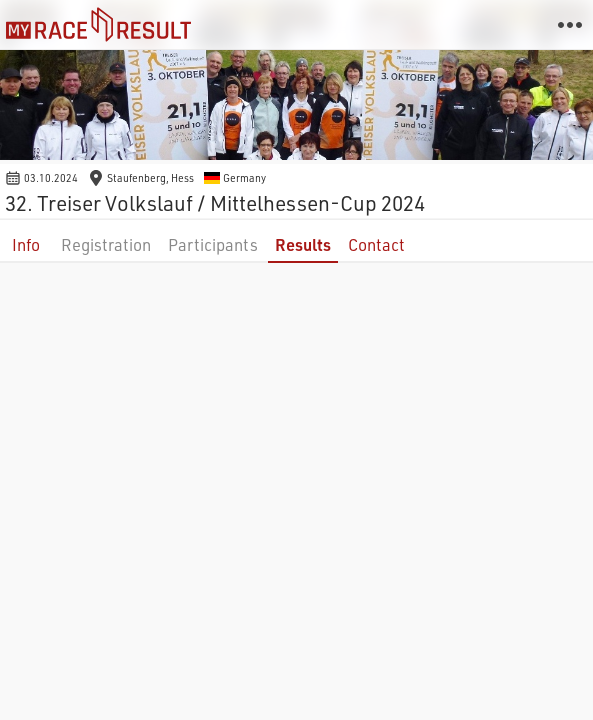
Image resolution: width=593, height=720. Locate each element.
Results (303, 244)
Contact (376, 244)
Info (26, 244)
